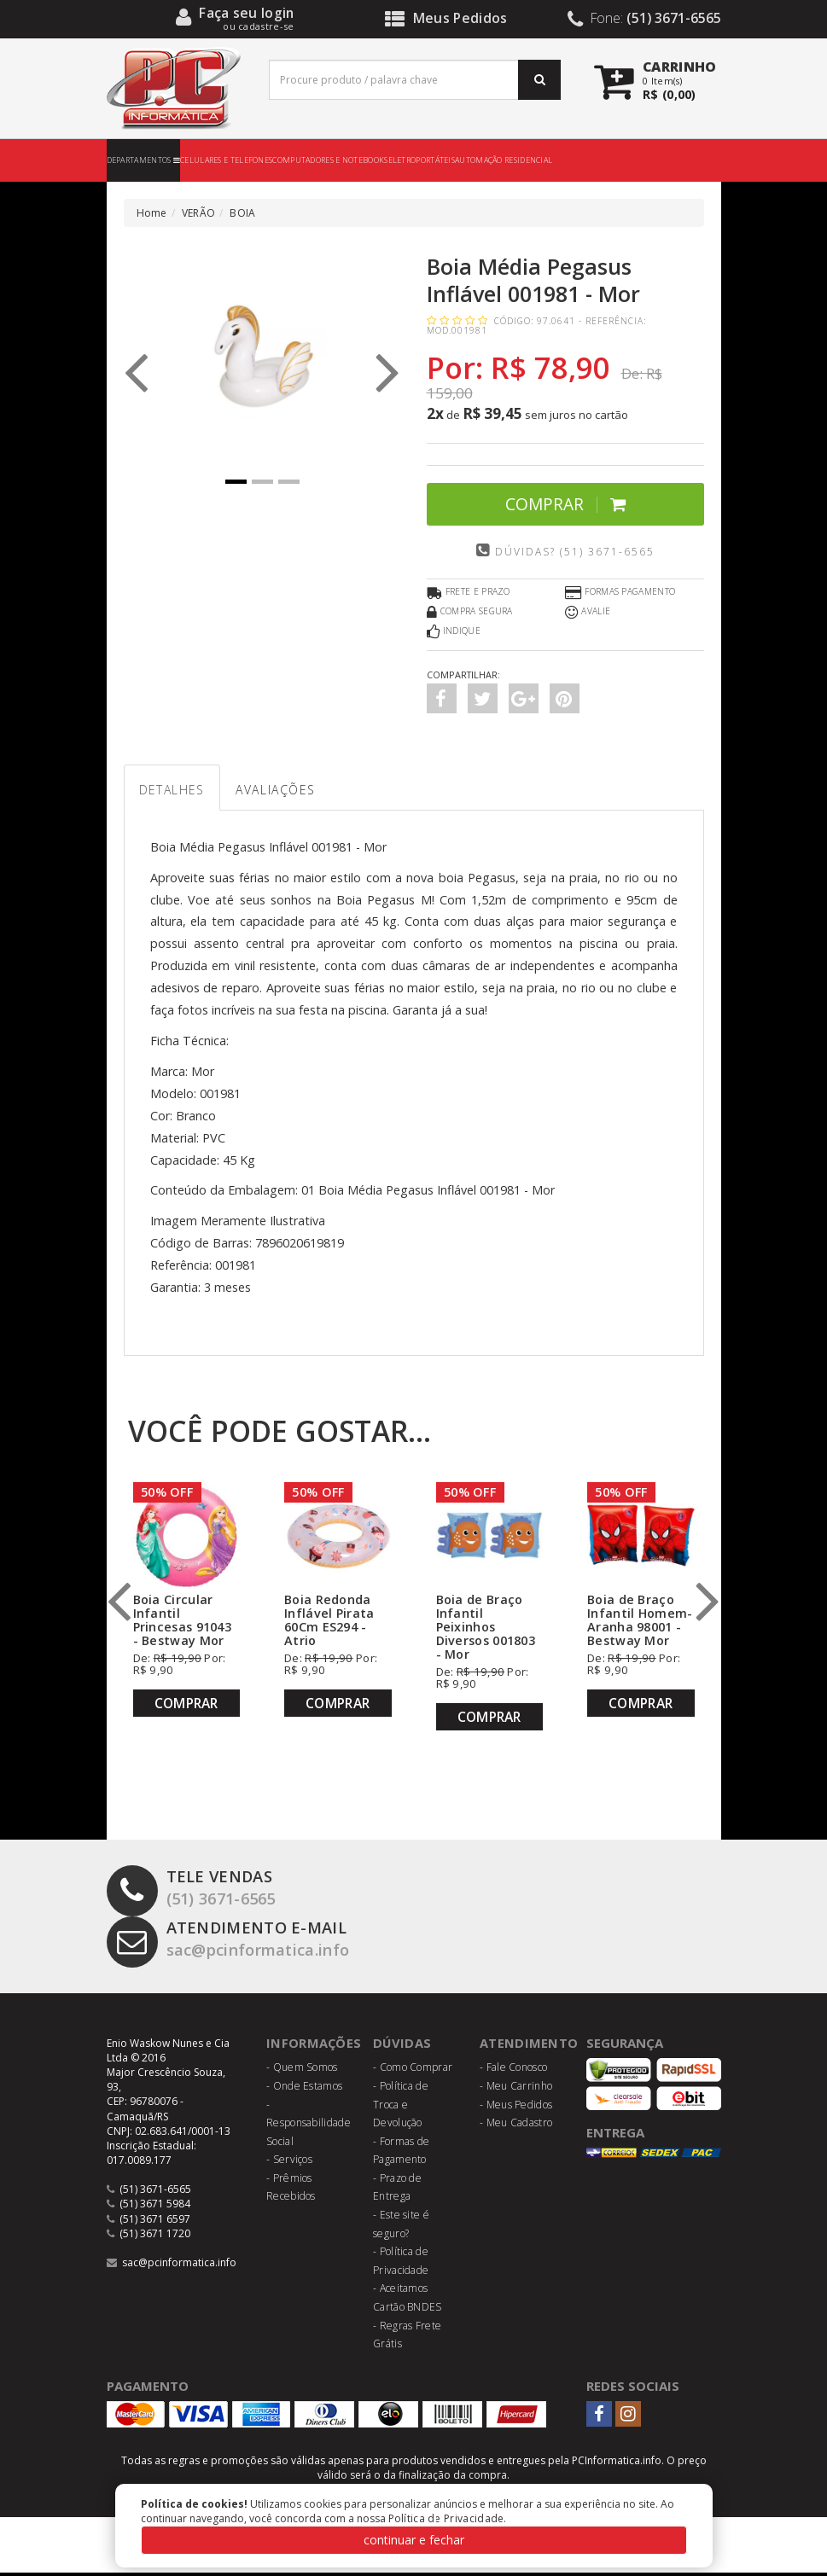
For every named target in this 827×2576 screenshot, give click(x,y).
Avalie (587, 612)
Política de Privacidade (446, 2518)
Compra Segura (470, 612)
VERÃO (199, 213)
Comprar (565, 503)
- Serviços (289, 2162)
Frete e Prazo (468, 593)
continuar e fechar (414, 2540)
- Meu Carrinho (516, 2089)
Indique (453, 632)
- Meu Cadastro (516, 2126)
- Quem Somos (302, 2070)
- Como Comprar (412, 2070)
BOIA (242, 213)
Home (152, 213)
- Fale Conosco (513, 2070)
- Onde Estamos (304, 2089)
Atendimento (529, 2046)
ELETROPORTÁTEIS (422, 160)
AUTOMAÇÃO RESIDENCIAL (503, 160)
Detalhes (177, 791)
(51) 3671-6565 (196, 1892)
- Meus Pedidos (516, 2108)
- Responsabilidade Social (308, 2126)
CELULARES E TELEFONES (226, 160)
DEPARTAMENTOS (144, 160)
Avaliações (293, 791)
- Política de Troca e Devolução (400, 2107)
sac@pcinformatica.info (237, 1943)
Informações (314, 2046)
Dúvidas (402, 2046)
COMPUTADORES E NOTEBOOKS (329, 160)
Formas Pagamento (620, 593)
